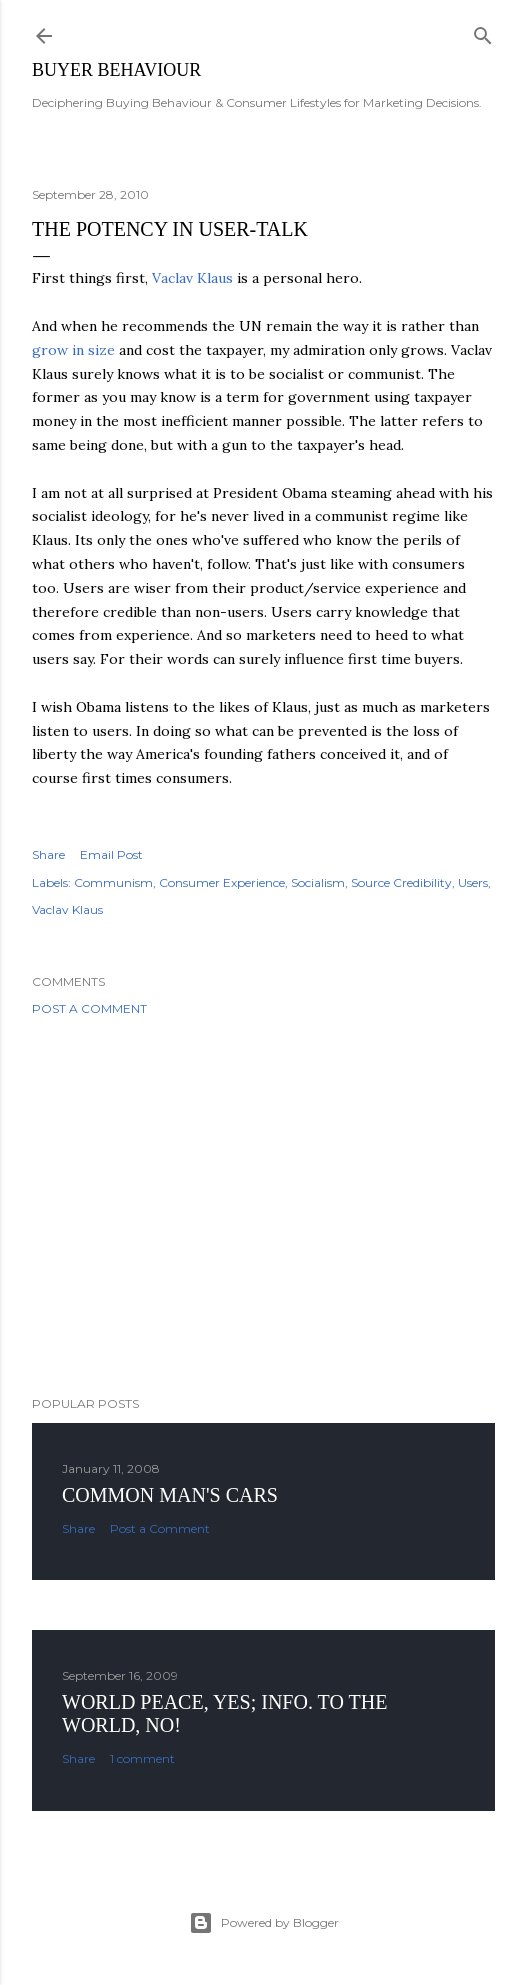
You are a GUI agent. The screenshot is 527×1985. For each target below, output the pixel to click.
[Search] (483, 31)
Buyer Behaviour (116, 70)
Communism (113, 882)
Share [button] (48, 854)
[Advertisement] (263, 1206)
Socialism (318, 882)
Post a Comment (89, 1008)
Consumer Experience (222, 882)
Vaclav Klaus (192, 278)
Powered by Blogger (264, 1923)
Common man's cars (170, 1495)
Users (473, 882)
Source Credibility (401, 882)
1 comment (142, 1758)
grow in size (73, 350)
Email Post (111, 854)
